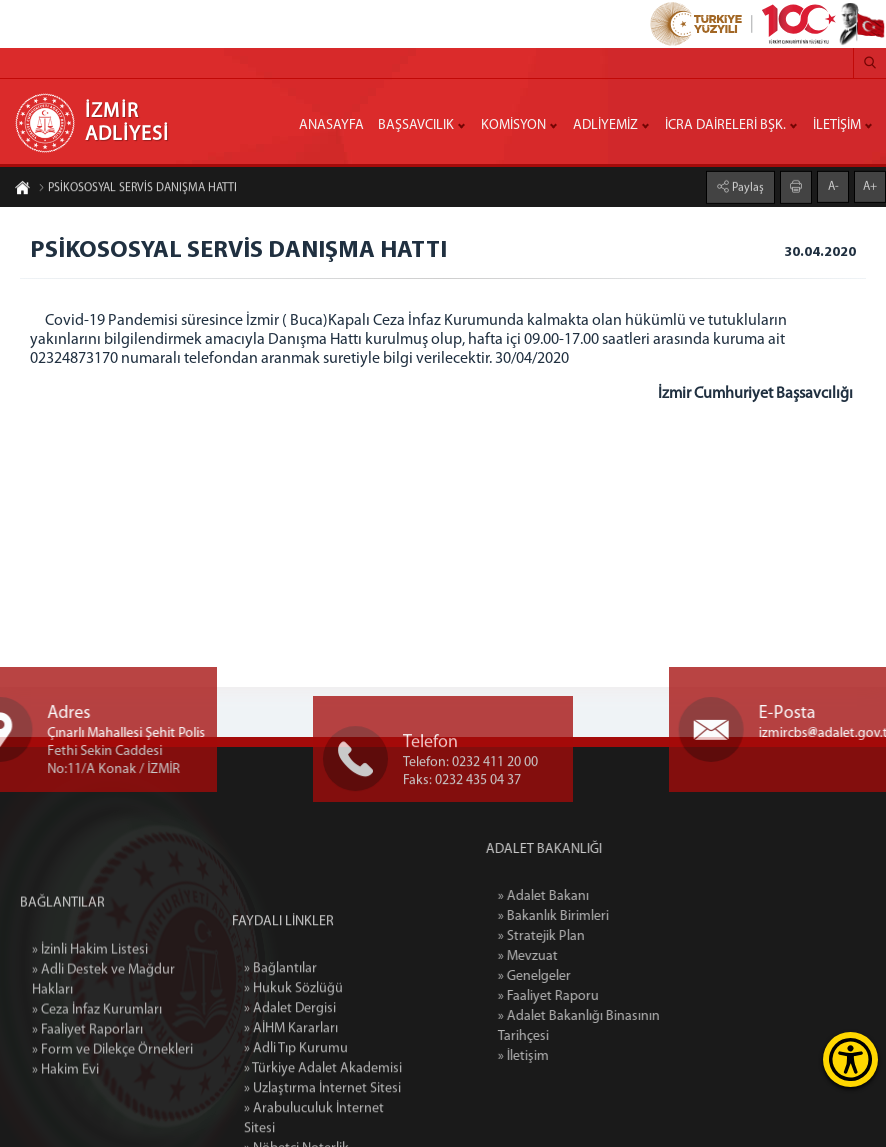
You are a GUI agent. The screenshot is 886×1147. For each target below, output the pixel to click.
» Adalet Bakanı (583, 896)
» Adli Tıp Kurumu (296, 1117)
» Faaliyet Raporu (588, 996)
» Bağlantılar (280, 1037)
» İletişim (563, 1056)
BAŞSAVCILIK (416, 125)
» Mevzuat (568, 956)
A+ (870, 186)
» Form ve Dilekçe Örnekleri (112, 1101)
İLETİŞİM (837, 125)
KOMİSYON (513, 125)
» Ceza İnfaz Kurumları (97, 1061)
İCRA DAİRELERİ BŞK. (725, 125)
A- (833, 186)
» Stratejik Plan (581, 936)
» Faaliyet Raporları (87, 1081)
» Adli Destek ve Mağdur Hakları (103, 1031)
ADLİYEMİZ (605, 125)
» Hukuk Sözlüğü (293, 1057)
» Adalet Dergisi (290, 1077)
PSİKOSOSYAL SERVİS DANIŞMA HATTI (137, 189)
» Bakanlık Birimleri (593, 916)
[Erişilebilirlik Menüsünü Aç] (850, 1059)
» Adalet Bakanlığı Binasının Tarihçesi (619, 1026)
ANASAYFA (331, 125)
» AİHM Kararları (291, 1097)
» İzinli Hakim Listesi (90, 1001)
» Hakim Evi (65, 1121)
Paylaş (746, 187)
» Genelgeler (574, 976)
